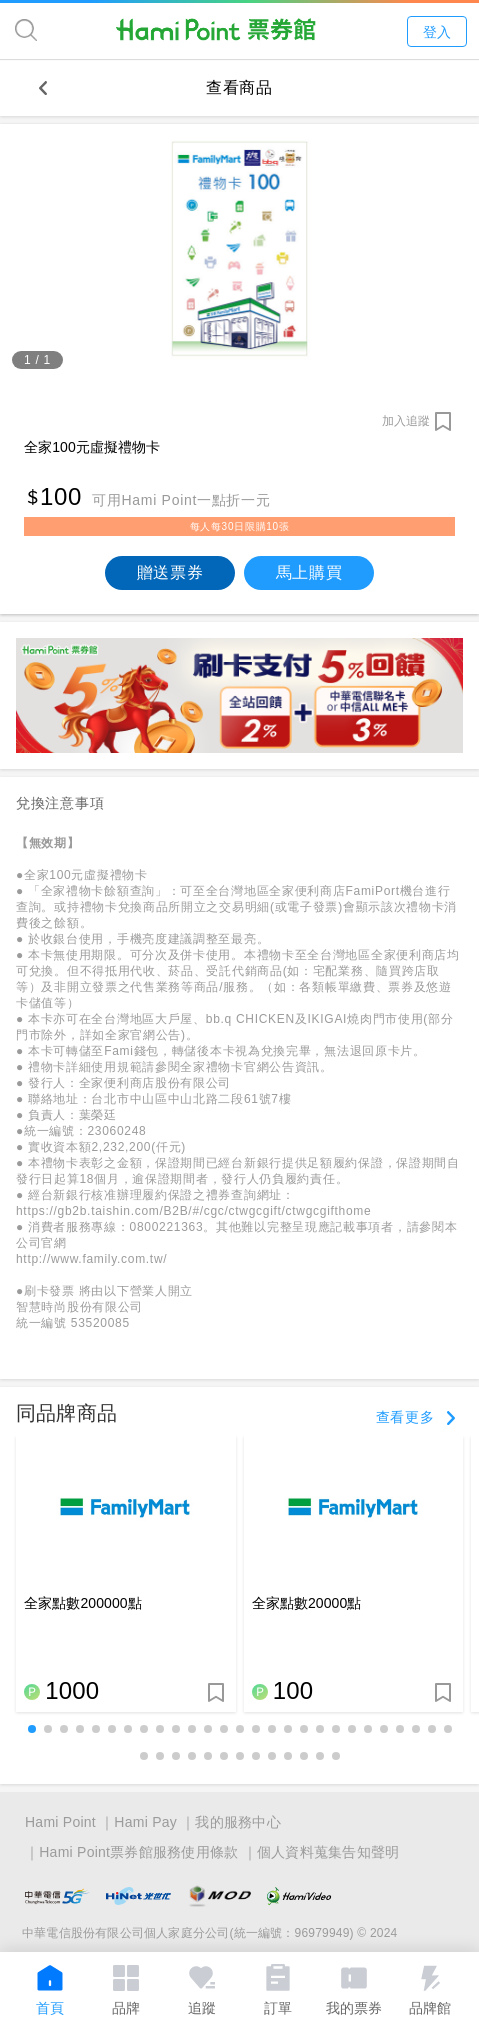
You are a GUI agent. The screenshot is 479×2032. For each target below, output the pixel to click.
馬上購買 (309, 572)
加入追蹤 (406, 421)
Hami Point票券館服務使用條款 (138, 1852)
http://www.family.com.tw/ (91, 1259)
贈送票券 (170, 572)
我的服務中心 (238, 1822)
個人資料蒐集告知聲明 (328, 1852)
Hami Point (60, 1822)
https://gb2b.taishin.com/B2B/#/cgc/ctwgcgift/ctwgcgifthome (193, 1211)
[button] (32, 1729)
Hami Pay (145, 1822)
